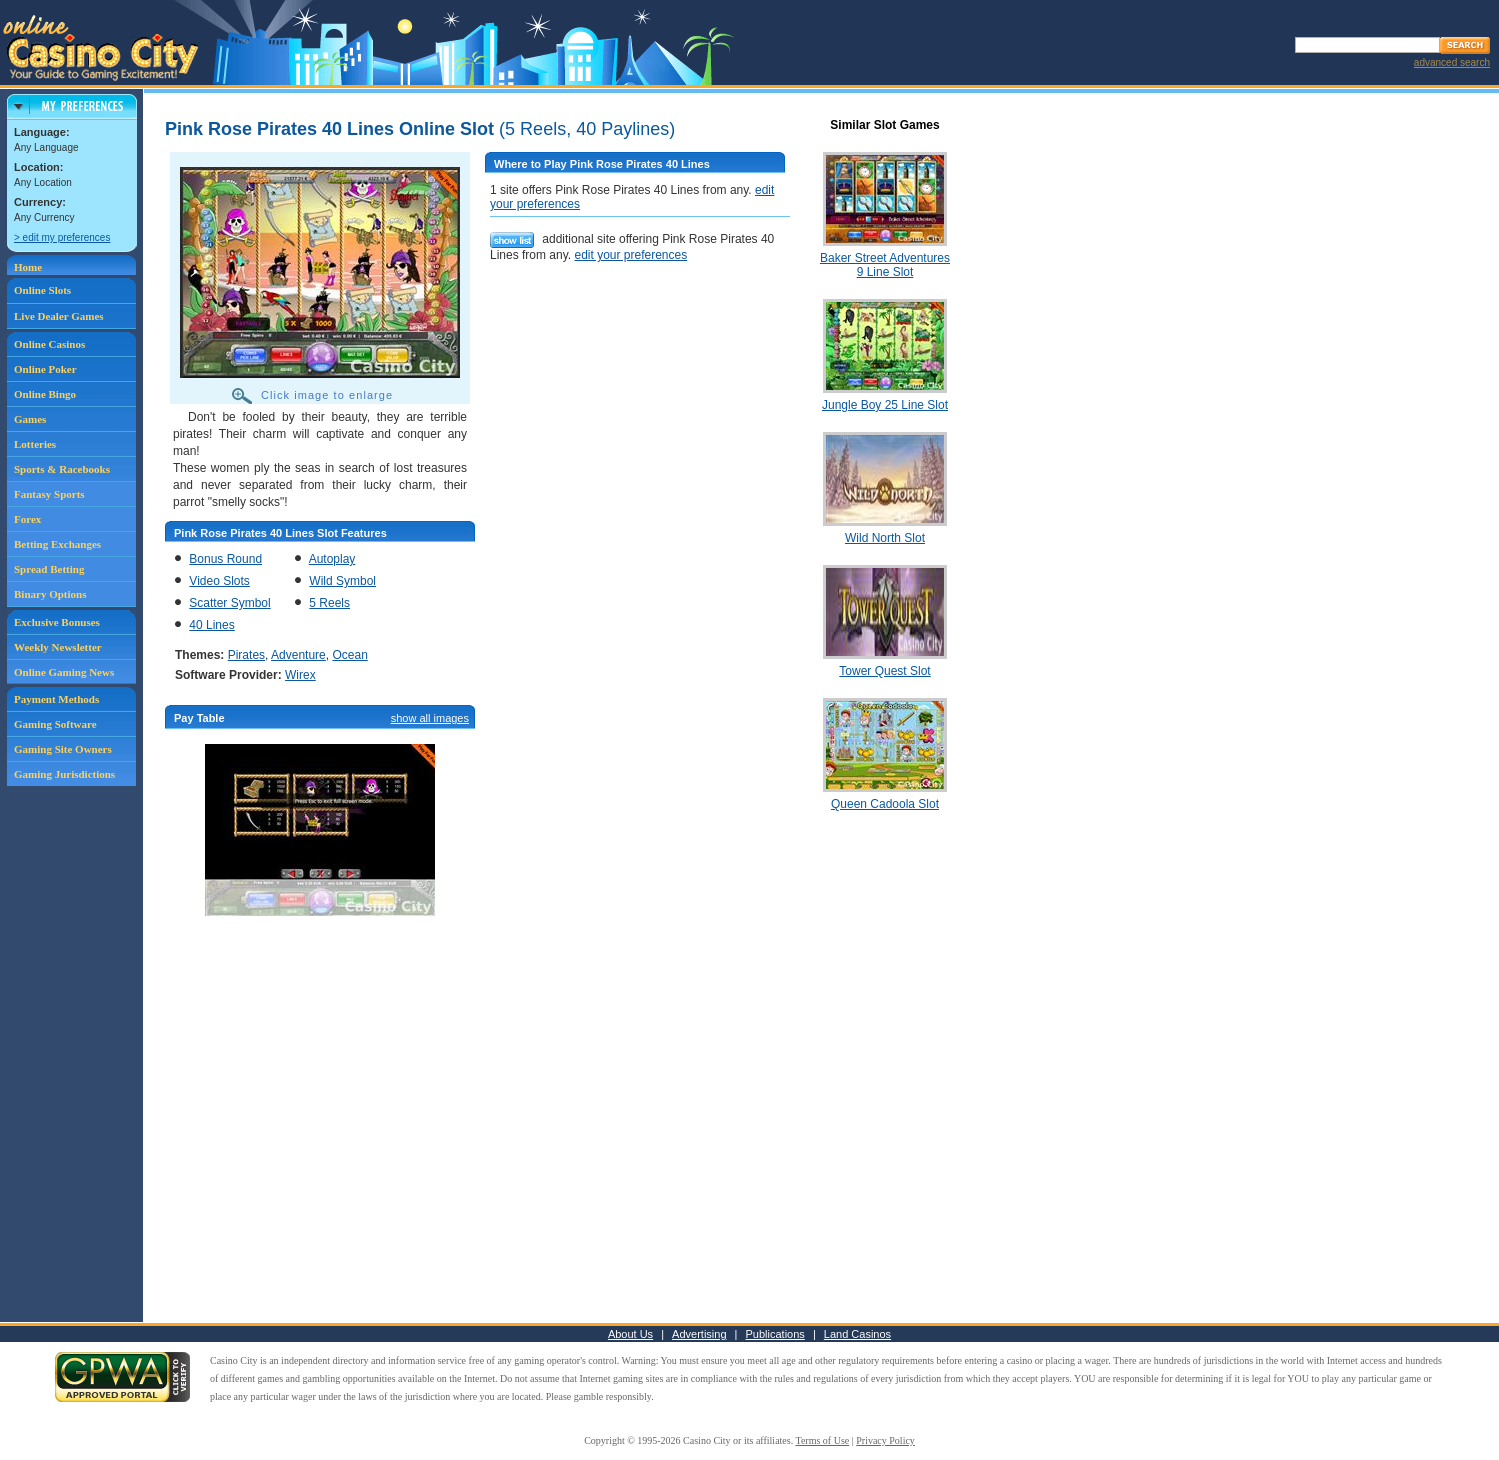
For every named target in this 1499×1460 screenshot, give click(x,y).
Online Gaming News (64, 672)
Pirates (246, 655)
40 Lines (211, 625)
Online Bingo (45, 394)
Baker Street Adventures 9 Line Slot (885, 265)
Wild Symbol (342, 581)
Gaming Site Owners (63, 749)
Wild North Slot (885, 538)
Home (28, 267)
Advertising (699, 1334)
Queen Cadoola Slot (885, 804)
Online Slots (42, 290)
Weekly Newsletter (58, 647)
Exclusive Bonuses (57, 622)
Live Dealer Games (59, 316)
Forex (27, 519)
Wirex (300, 675)
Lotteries (35, 444)
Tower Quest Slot (884, 671)
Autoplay (332, 559)
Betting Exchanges (57, 544)
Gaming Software (55, 724)
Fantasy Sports (49, 494)
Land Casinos (857, 1334)
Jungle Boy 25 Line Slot (885, 405)
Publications (775, 1334)
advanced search (1452, 62)
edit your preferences (630, 255)
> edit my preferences (62, 237)
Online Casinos (49, 344)
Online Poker (45, 369)
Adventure (298, 655)
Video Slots (219, 581)
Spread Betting (49, 569)
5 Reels (329, 603)
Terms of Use (823, 1440)
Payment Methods (56, 699)
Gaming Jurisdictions (64, 774)
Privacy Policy (885, 1440)
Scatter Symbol (229, 603)
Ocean (349, 655)
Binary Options (50, 594)
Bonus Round (225, 559)
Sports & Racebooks (62, 469)
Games (30, 419)
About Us (630, 1334)
